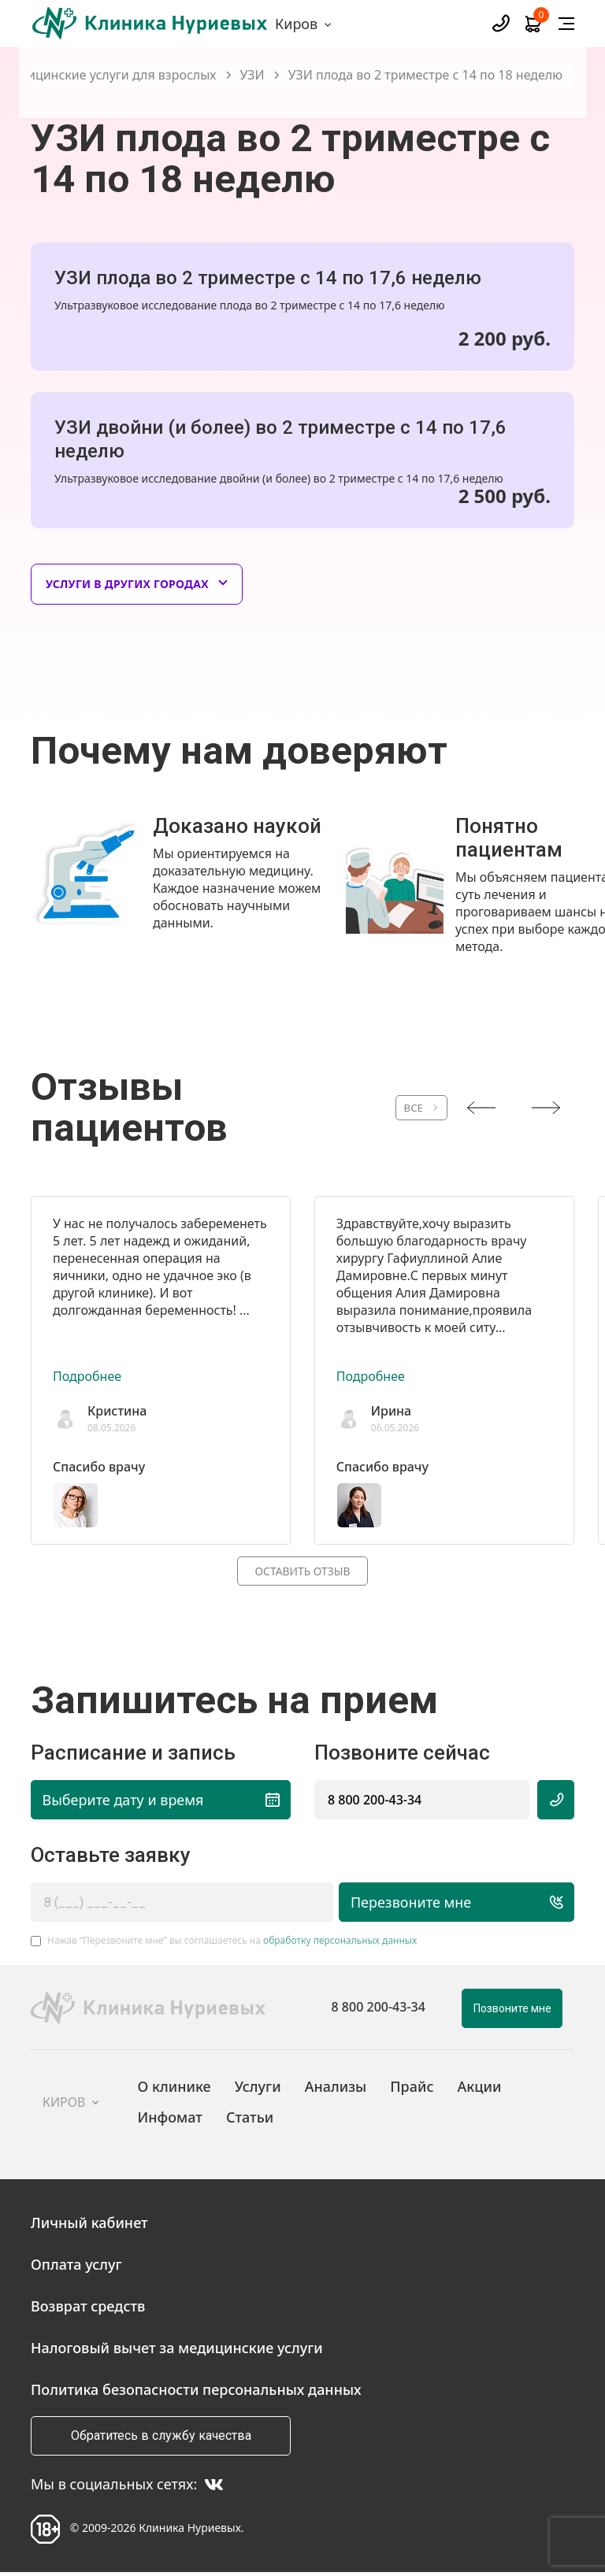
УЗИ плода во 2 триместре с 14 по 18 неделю (425, 75)
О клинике (174, 2088)
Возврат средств (88, 2308)
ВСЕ (394, 1107)
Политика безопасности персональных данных (196, 2391)
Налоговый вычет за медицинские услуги (177, 2350)
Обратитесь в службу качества (161, 2437)
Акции (479, 2088)
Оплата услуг (76, 2266)
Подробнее (87, 1376)
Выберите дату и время (161, 1802)
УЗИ (252, 75)
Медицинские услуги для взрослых (109, 75)
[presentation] (481, 1107)
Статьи (249, 2119)
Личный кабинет (89, 2224)
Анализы (336, 2088)
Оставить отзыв (302, 1572)
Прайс (411, 2088)
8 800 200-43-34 (374, 1802)
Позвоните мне (512, 2010)
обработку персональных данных (340, 1942)
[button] (294, 966)
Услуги (258, 2088)
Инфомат (170, 2119)
